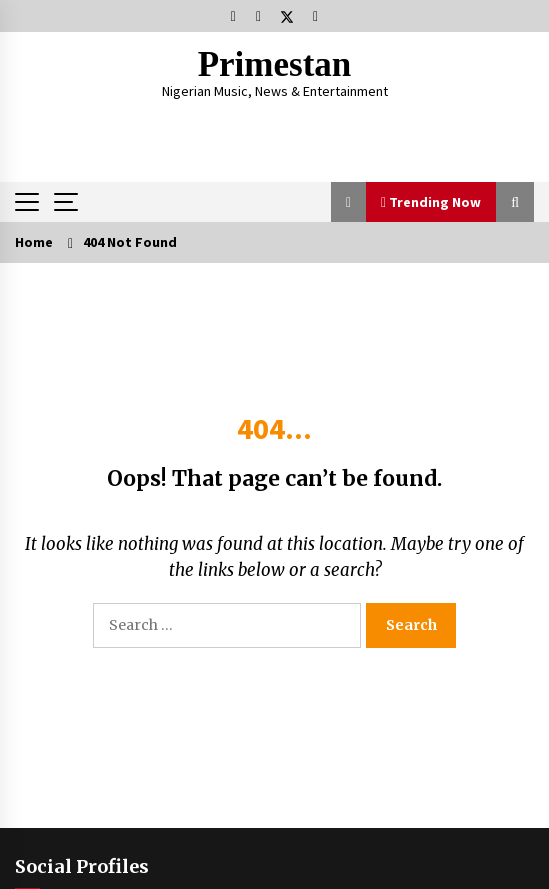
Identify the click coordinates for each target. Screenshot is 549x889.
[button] (348, 202)
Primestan (275, 64)
